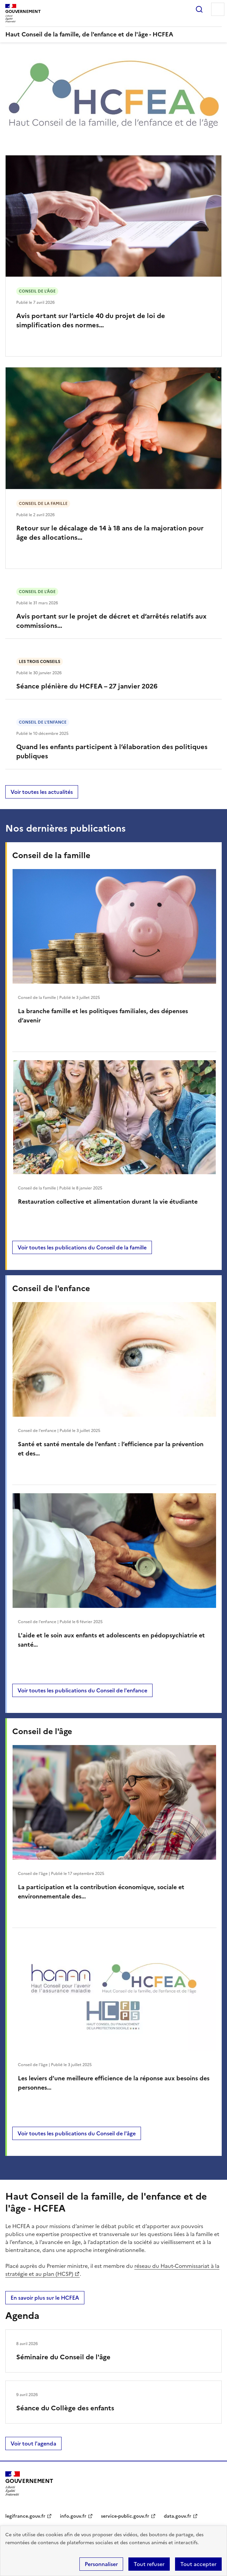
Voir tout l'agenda (33, 2443)
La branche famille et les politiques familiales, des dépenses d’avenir (103, 1016)
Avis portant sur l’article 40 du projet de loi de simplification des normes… (90, 320)
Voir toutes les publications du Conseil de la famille (82, 1247)
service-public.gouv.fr (125, 2516)
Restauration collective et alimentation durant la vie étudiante (108, 1201)
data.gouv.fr (177, 2516)
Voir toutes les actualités (42, 792)
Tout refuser (149, 2564)
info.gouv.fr (73, 2516)
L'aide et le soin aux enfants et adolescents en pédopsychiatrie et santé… (111, 1640)
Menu (217, 9)
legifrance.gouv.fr (25, 2516)
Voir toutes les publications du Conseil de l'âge (77, 2133)
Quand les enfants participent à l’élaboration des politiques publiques (111, 751)
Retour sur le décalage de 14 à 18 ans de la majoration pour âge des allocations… (110, 532)
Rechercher (199, 9)
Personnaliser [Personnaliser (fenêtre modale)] (101, 2564)
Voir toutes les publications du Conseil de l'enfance (82, 1690)
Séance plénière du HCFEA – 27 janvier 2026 (87, 686)
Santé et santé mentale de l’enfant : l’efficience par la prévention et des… (111, 1449)
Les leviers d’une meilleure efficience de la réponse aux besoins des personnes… (113, 2083)
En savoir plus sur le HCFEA (45, 2298)
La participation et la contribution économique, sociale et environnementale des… (101, 1892)
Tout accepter (198, 2564)
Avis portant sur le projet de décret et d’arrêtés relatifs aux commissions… (111, 620)
